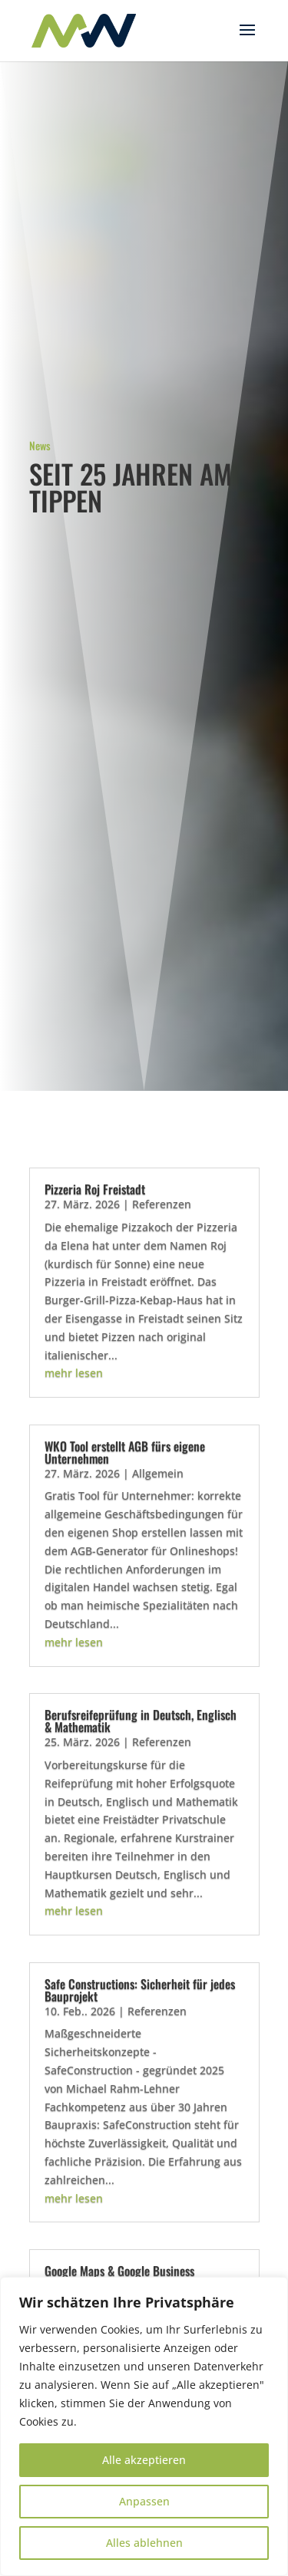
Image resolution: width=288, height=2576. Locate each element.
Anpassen (144, 2501)
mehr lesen (74, 1372)
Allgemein (158, 1473)
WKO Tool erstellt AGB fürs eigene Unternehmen (125, 1452)
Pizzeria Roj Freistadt (95, 1189)
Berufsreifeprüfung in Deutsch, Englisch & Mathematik (141, 1720)
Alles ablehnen (144, 2542)
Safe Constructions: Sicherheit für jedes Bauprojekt (140, 1990)
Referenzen (161, 1204)
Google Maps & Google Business (119, 2270)
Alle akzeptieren (144, 2459)
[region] (144, 2426)
